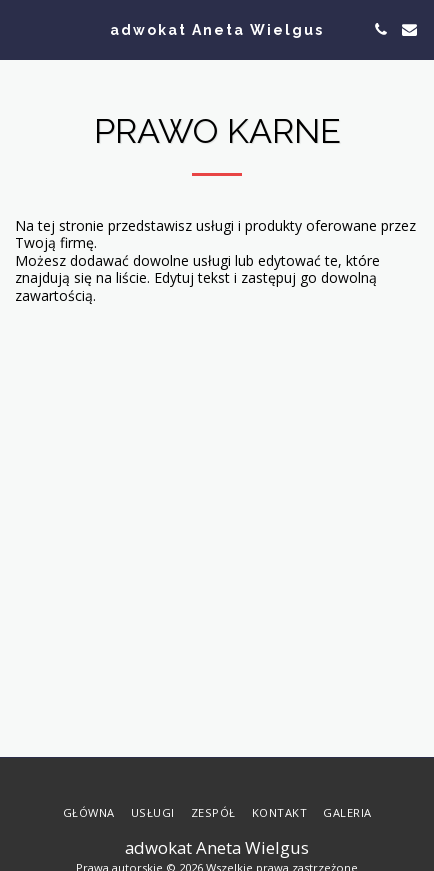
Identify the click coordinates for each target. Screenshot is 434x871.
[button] (22, 28)
